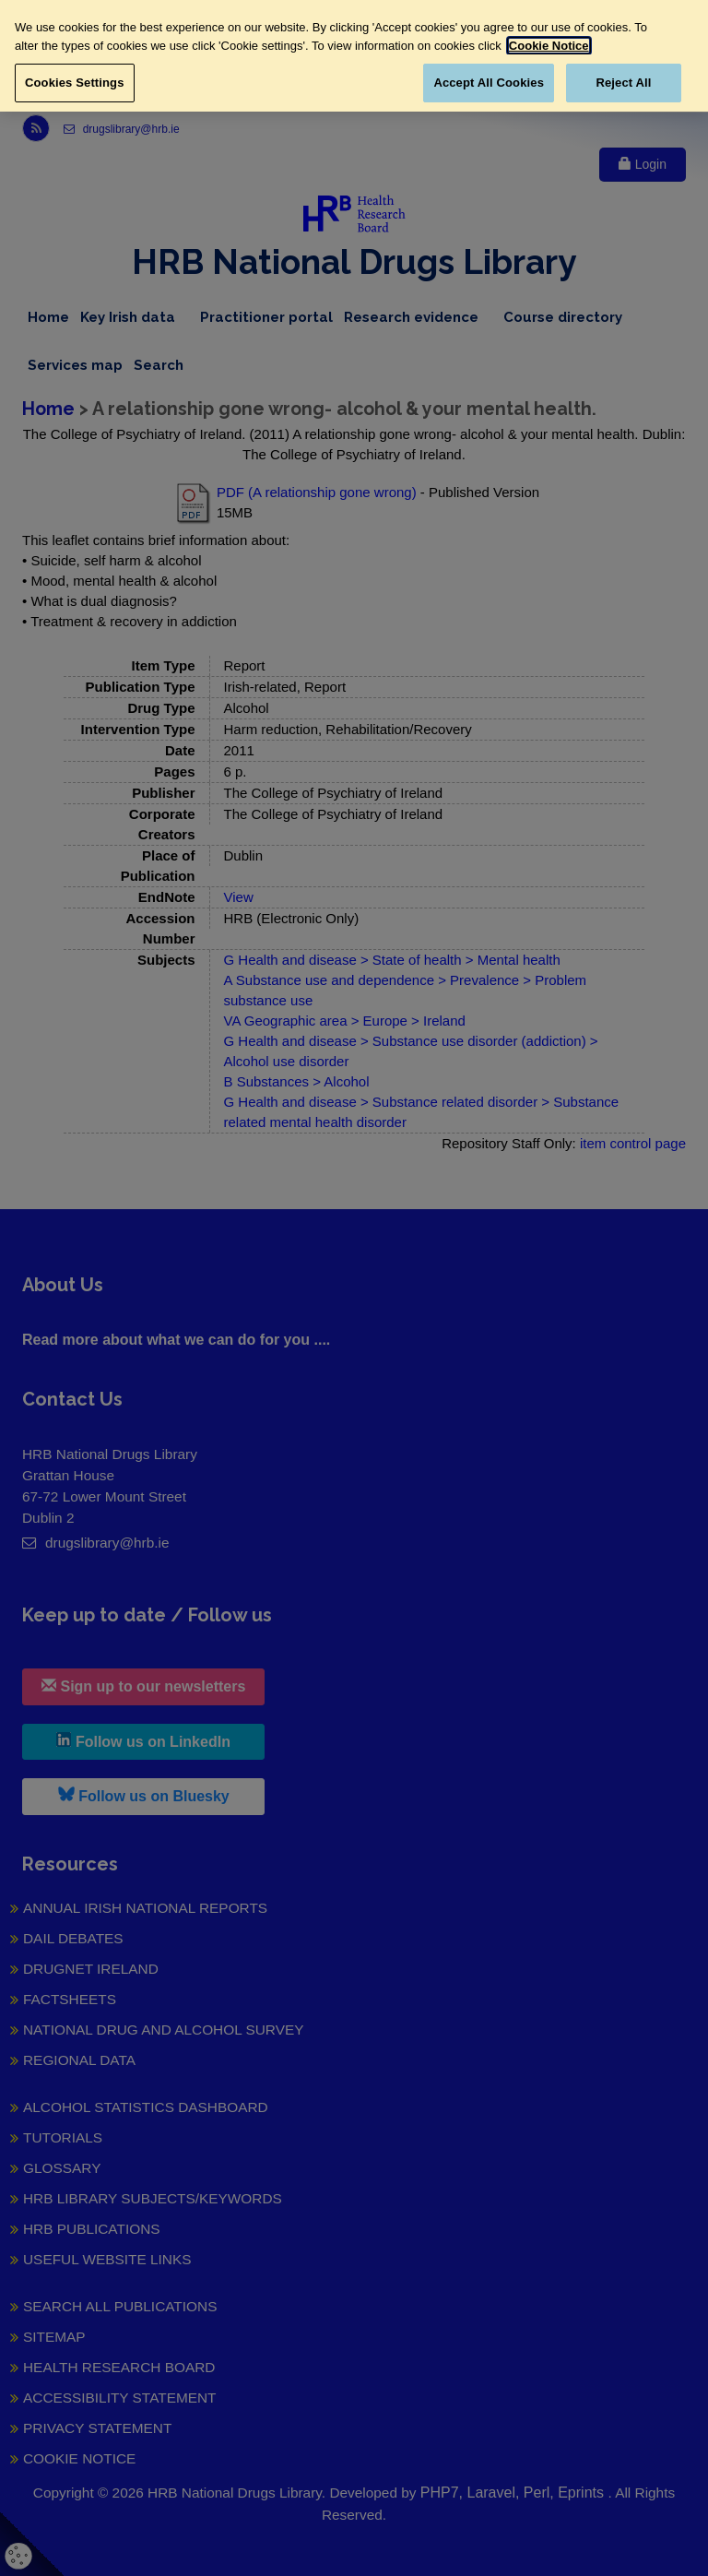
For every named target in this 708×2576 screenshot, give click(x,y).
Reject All (623, 82)
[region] (354, 56)
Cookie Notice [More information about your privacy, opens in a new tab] (549, 46)
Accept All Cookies (488, 82)
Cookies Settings (74, 82)
